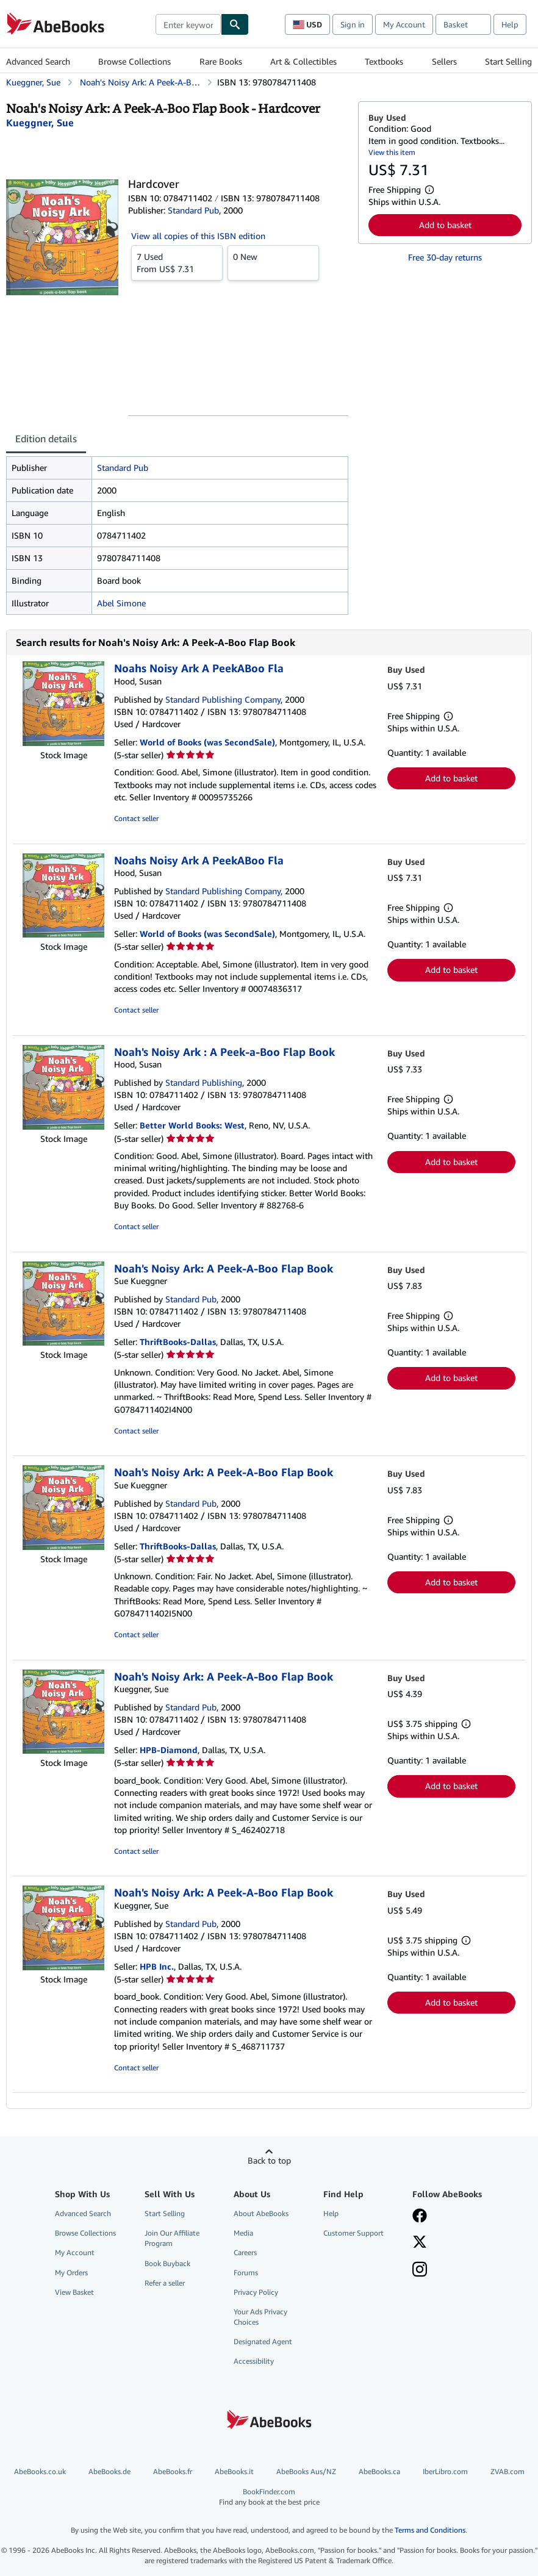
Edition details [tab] (46, 438)
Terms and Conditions (430, 2530)
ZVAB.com (507, 2471)
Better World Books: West (192, 1125)
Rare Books (220, 61)
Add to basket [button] (445, 225)
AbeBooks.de (109, 2471)
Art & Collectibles (303, 61)
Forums (246, 2272)
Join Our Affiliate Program (172, 2238)
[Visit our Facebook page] (419, 2216)
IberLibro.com (445, 2471)
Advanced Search (38, 61)
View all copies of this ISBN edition (198, 236)
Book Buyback (167, 2263)
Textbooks (384, 61)
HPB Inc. (157, 1966)
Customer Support (353, 2232)
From (177, 262)
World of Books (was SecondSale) (207, 742)
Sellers (444, 61)
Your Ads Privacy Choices (260, 2317)
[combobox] (188, 24)
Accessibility (254, 2361)
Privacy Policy (256, 2292)
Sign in (352, 24)
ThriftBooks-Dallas (178, 1341)
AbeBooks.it (234, 2471)
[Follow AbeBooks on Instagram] (419, 2270)
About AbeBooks (261, 2213)
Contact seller (136, 818)
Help (509, 24)
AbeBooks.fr (172, 2471)
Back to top (269, 2160)
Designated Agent (263, 2341)
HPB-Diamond (169, 1750)
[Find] (234, 24)
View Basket (74, 2292)
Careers (245, 2252)
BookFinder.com (269, 2497)
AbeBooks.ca (379, 2471)
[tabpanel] (177, 535)
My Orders (71, 2272)
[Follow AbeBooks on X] (419, 2243)
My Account (404, 24)
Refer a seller (165, 2282)
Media (243, 2232)
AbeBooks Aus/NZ (306, 2471)
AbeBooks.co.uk (40, 2471)
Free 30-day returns (445, 257)
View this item (391, 152)
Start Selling (508, 61)
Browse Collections (134, 61)
